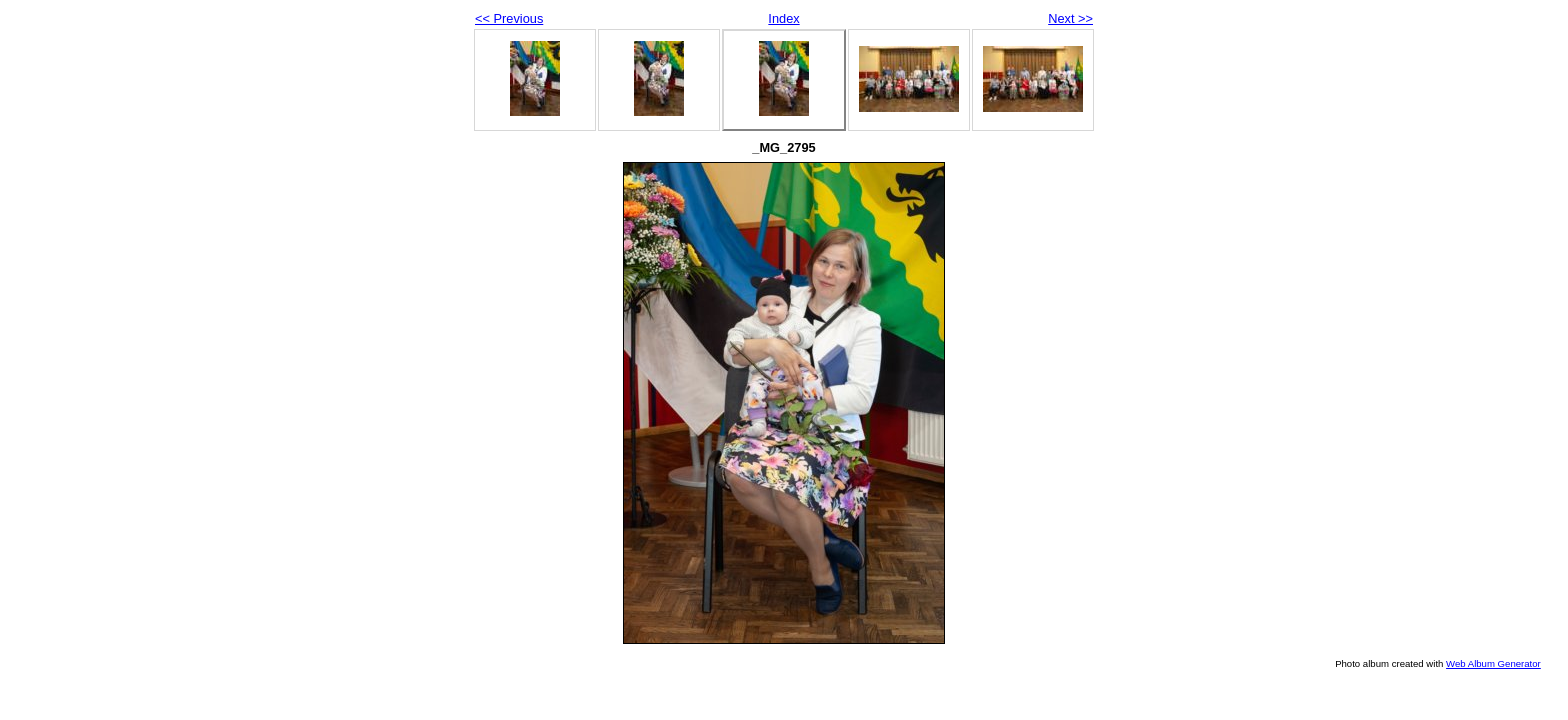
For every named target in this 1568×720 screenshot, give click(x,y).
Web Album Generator (1493, 663)
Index (783, 18)
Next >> (1070, 18)
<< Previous (509, 18)
